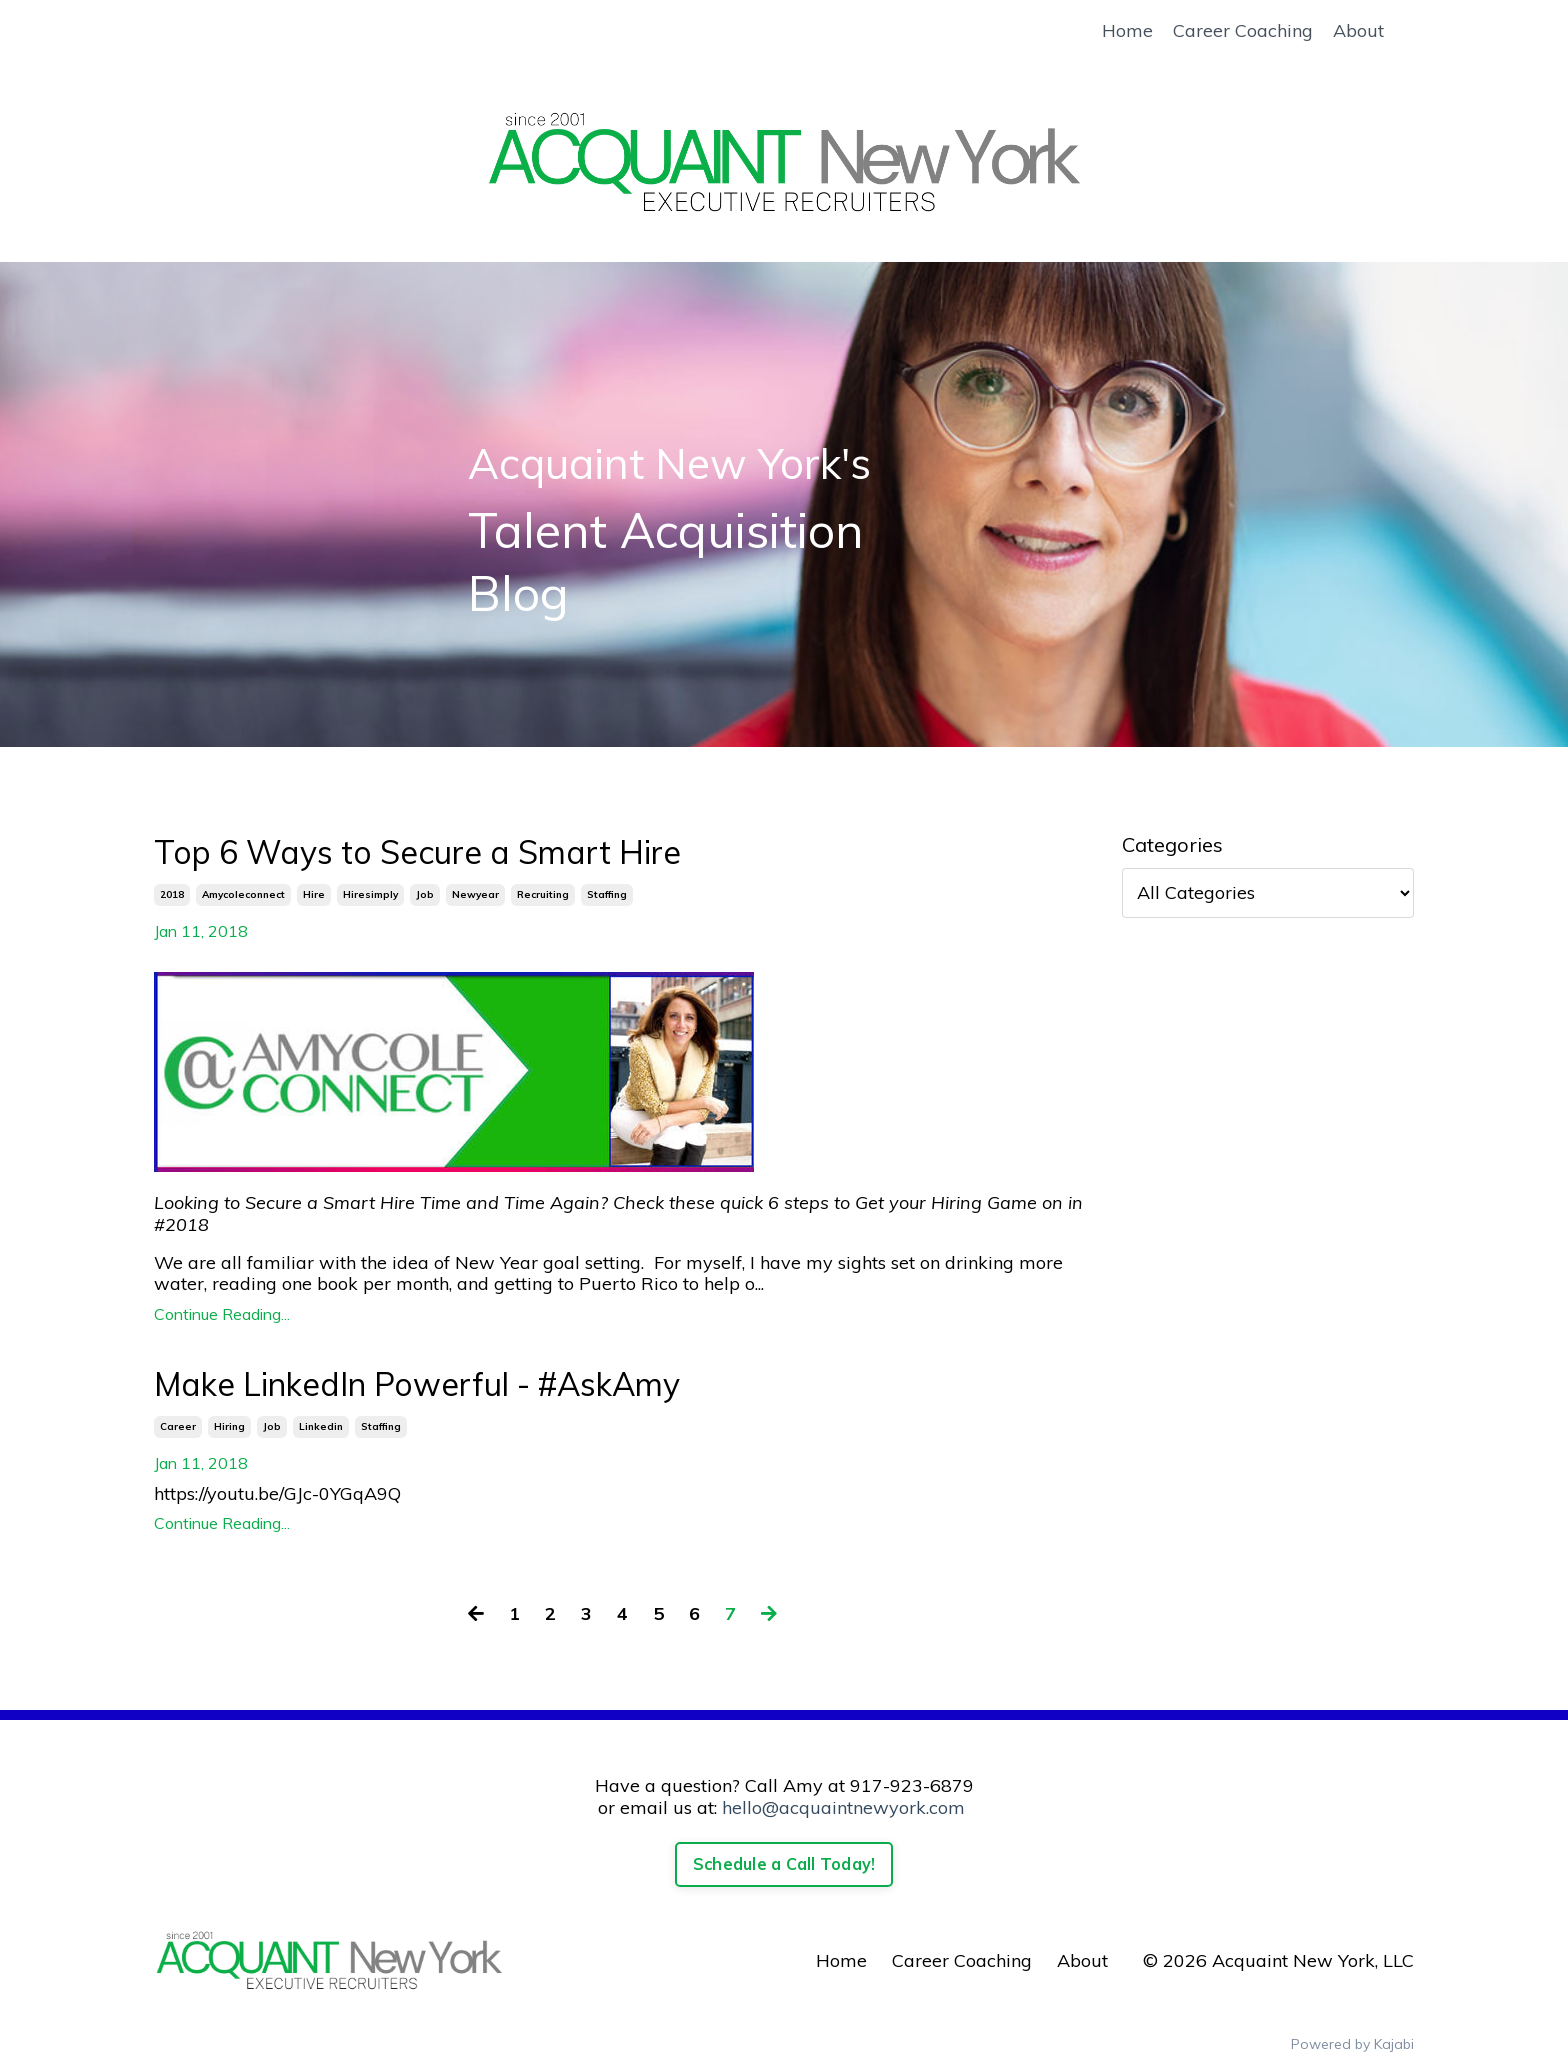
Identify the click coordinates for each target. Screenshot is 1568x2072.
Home (1127, 31)
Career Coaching (1243, 31)
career (178, 1426)
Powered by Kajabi (1352, 2044)
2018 (172, 894)
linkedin (321, 1426)
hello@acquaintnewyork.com (843, 1807)
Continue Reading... (222, 1314)
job (425, 894)
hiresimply (370, 894)
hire (314, 894)
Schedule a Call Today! (784, 1864)
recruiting (543, 894)
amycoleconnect (243, 894)
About (1358, 31)
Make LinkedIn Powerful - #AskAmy (417, 1384)
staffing (607, 894)
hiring (229, 1426)
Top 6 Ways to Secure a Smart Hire (417, 852)
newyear (475, 894)
